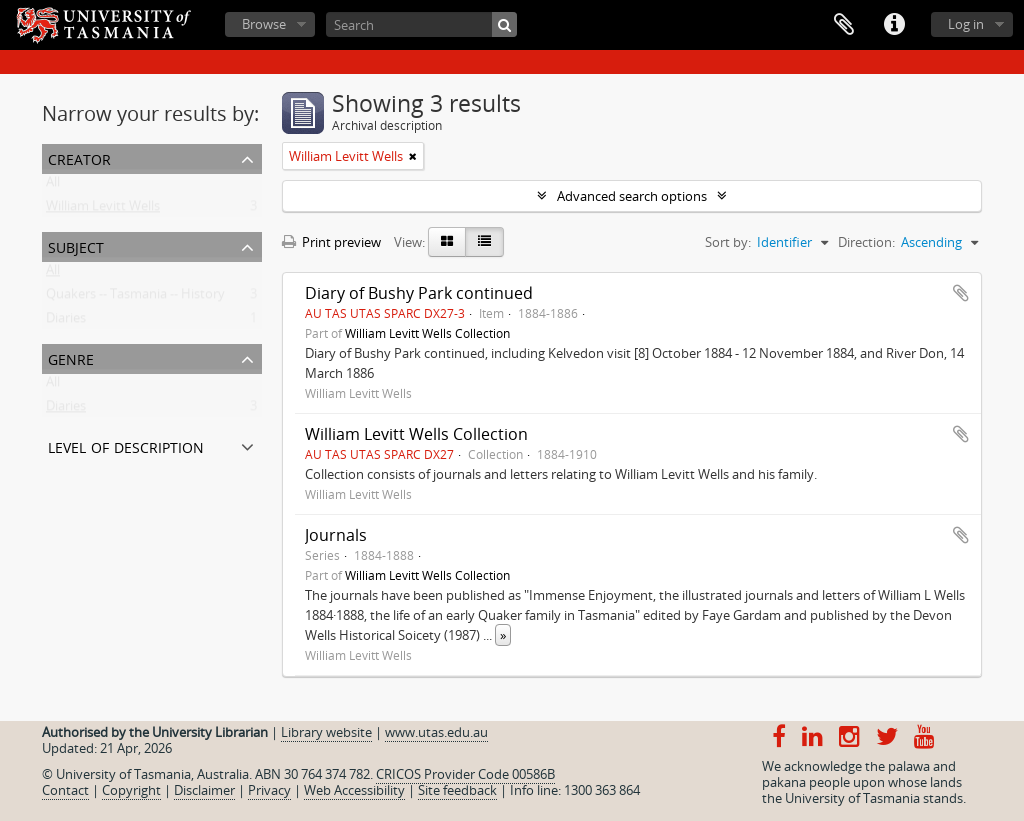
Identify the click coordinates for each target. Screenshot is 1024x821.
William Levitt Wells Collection (427, 333)
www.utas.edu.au (436, 732)
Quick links (894, 25)
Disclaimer (204, 790)
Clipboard (844, 25)
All (53, 186)
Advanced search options (632, 196)
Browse (264, 24)
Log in (966, 24)
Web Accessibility (354, 790)
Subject (76, 245)
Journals (336, 535)
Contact (65, 790)
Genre (71, 357)
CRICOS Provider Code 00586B (465, 774)
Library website (326, 732)
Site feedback (457, 790)
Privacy (269, 790)
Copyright (131, 790)
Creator (79, 157)
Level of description (126, 445)
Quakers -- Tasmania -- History (135, 298)
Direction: (866, 242)
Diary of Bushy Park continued (419, 293)
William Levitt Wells (103, 210)
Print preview (331, 242)
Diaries (66, 322)
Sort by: (728, 242)
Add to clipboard (961, 293)
